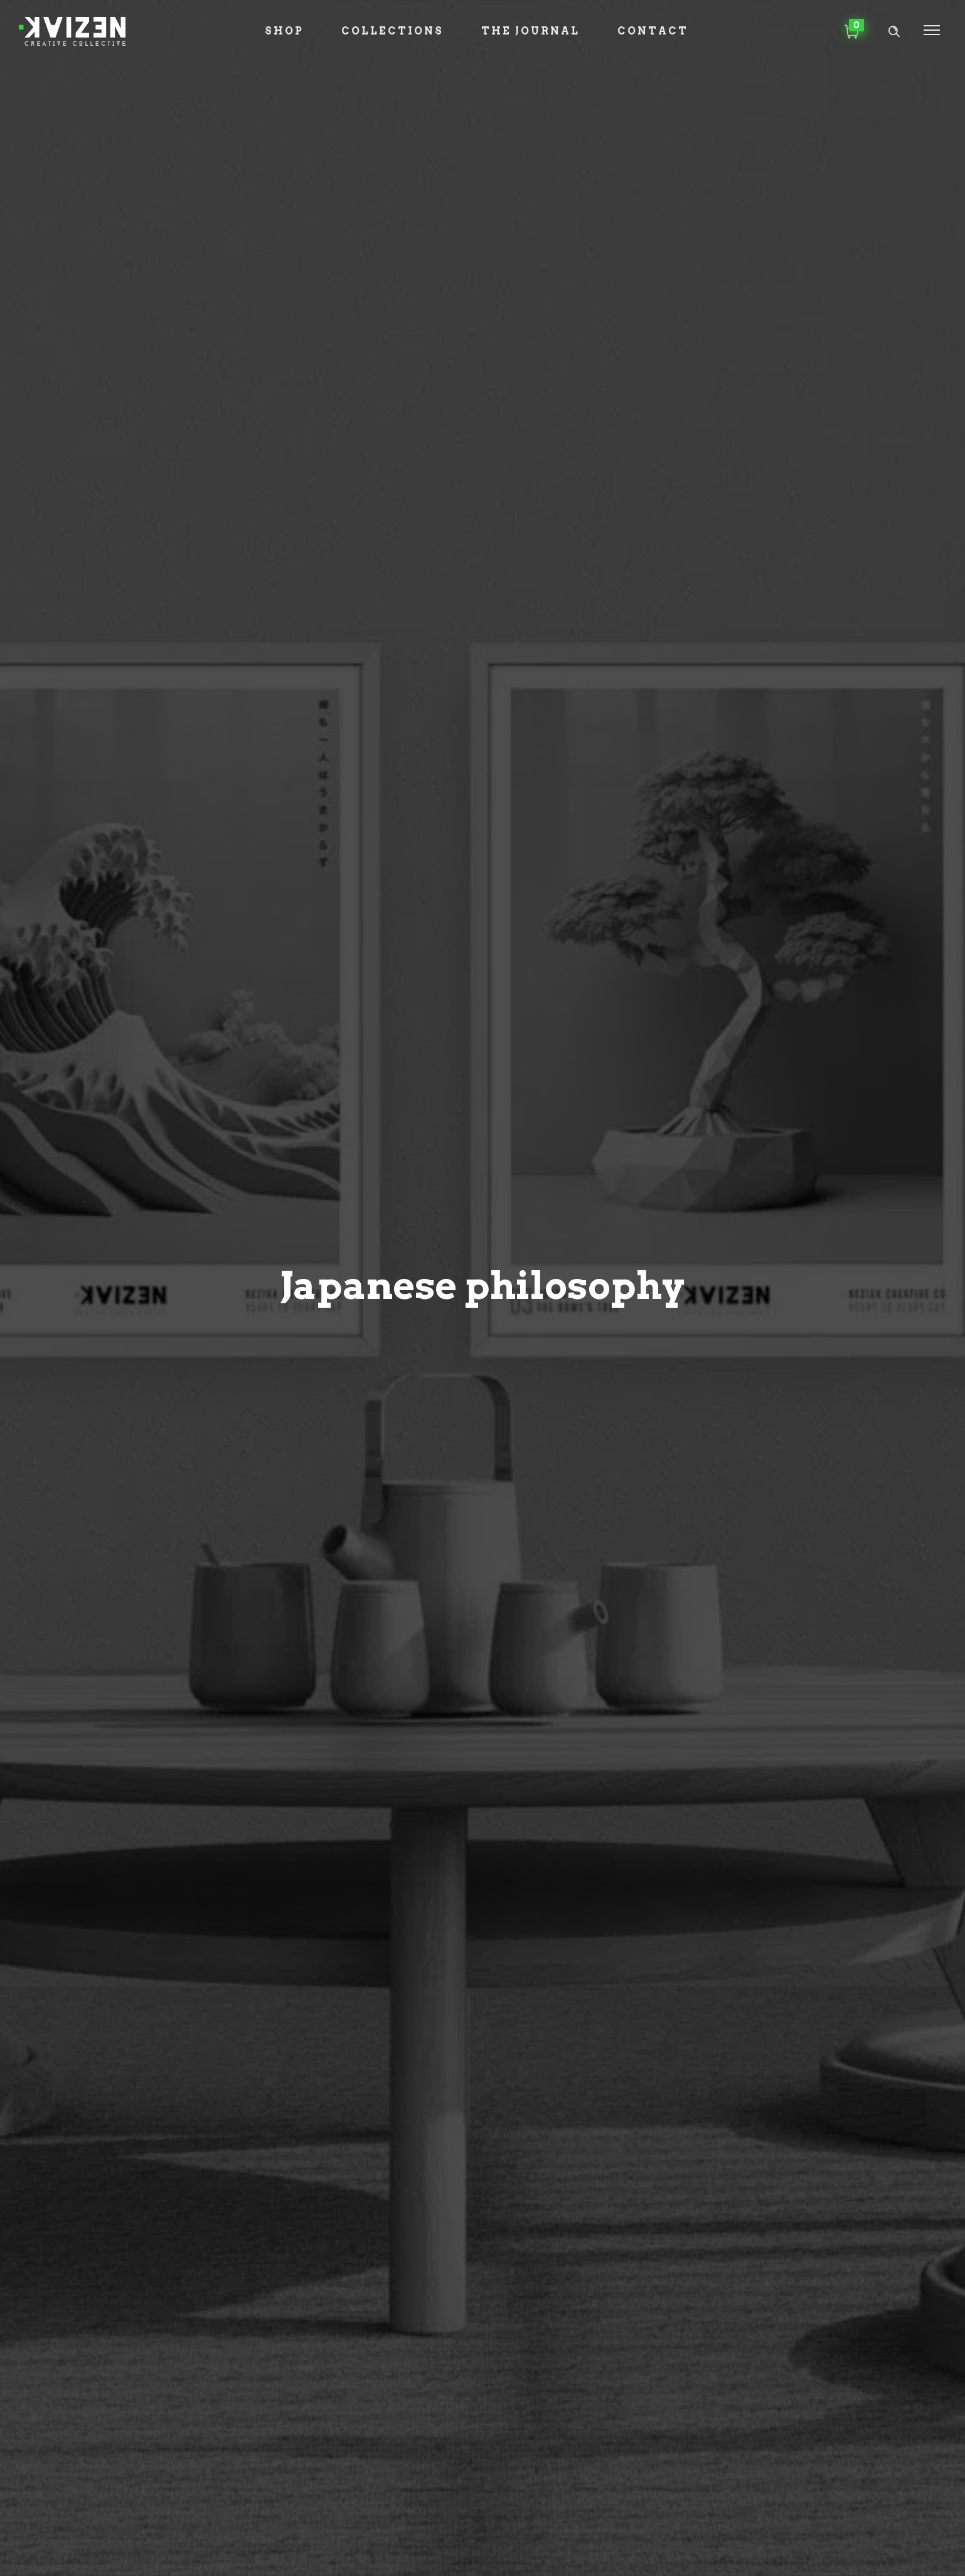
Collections (392, 31)
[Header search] (893, 31)
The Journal (530, 31)
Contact (652, 31)
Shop (284, 31)
